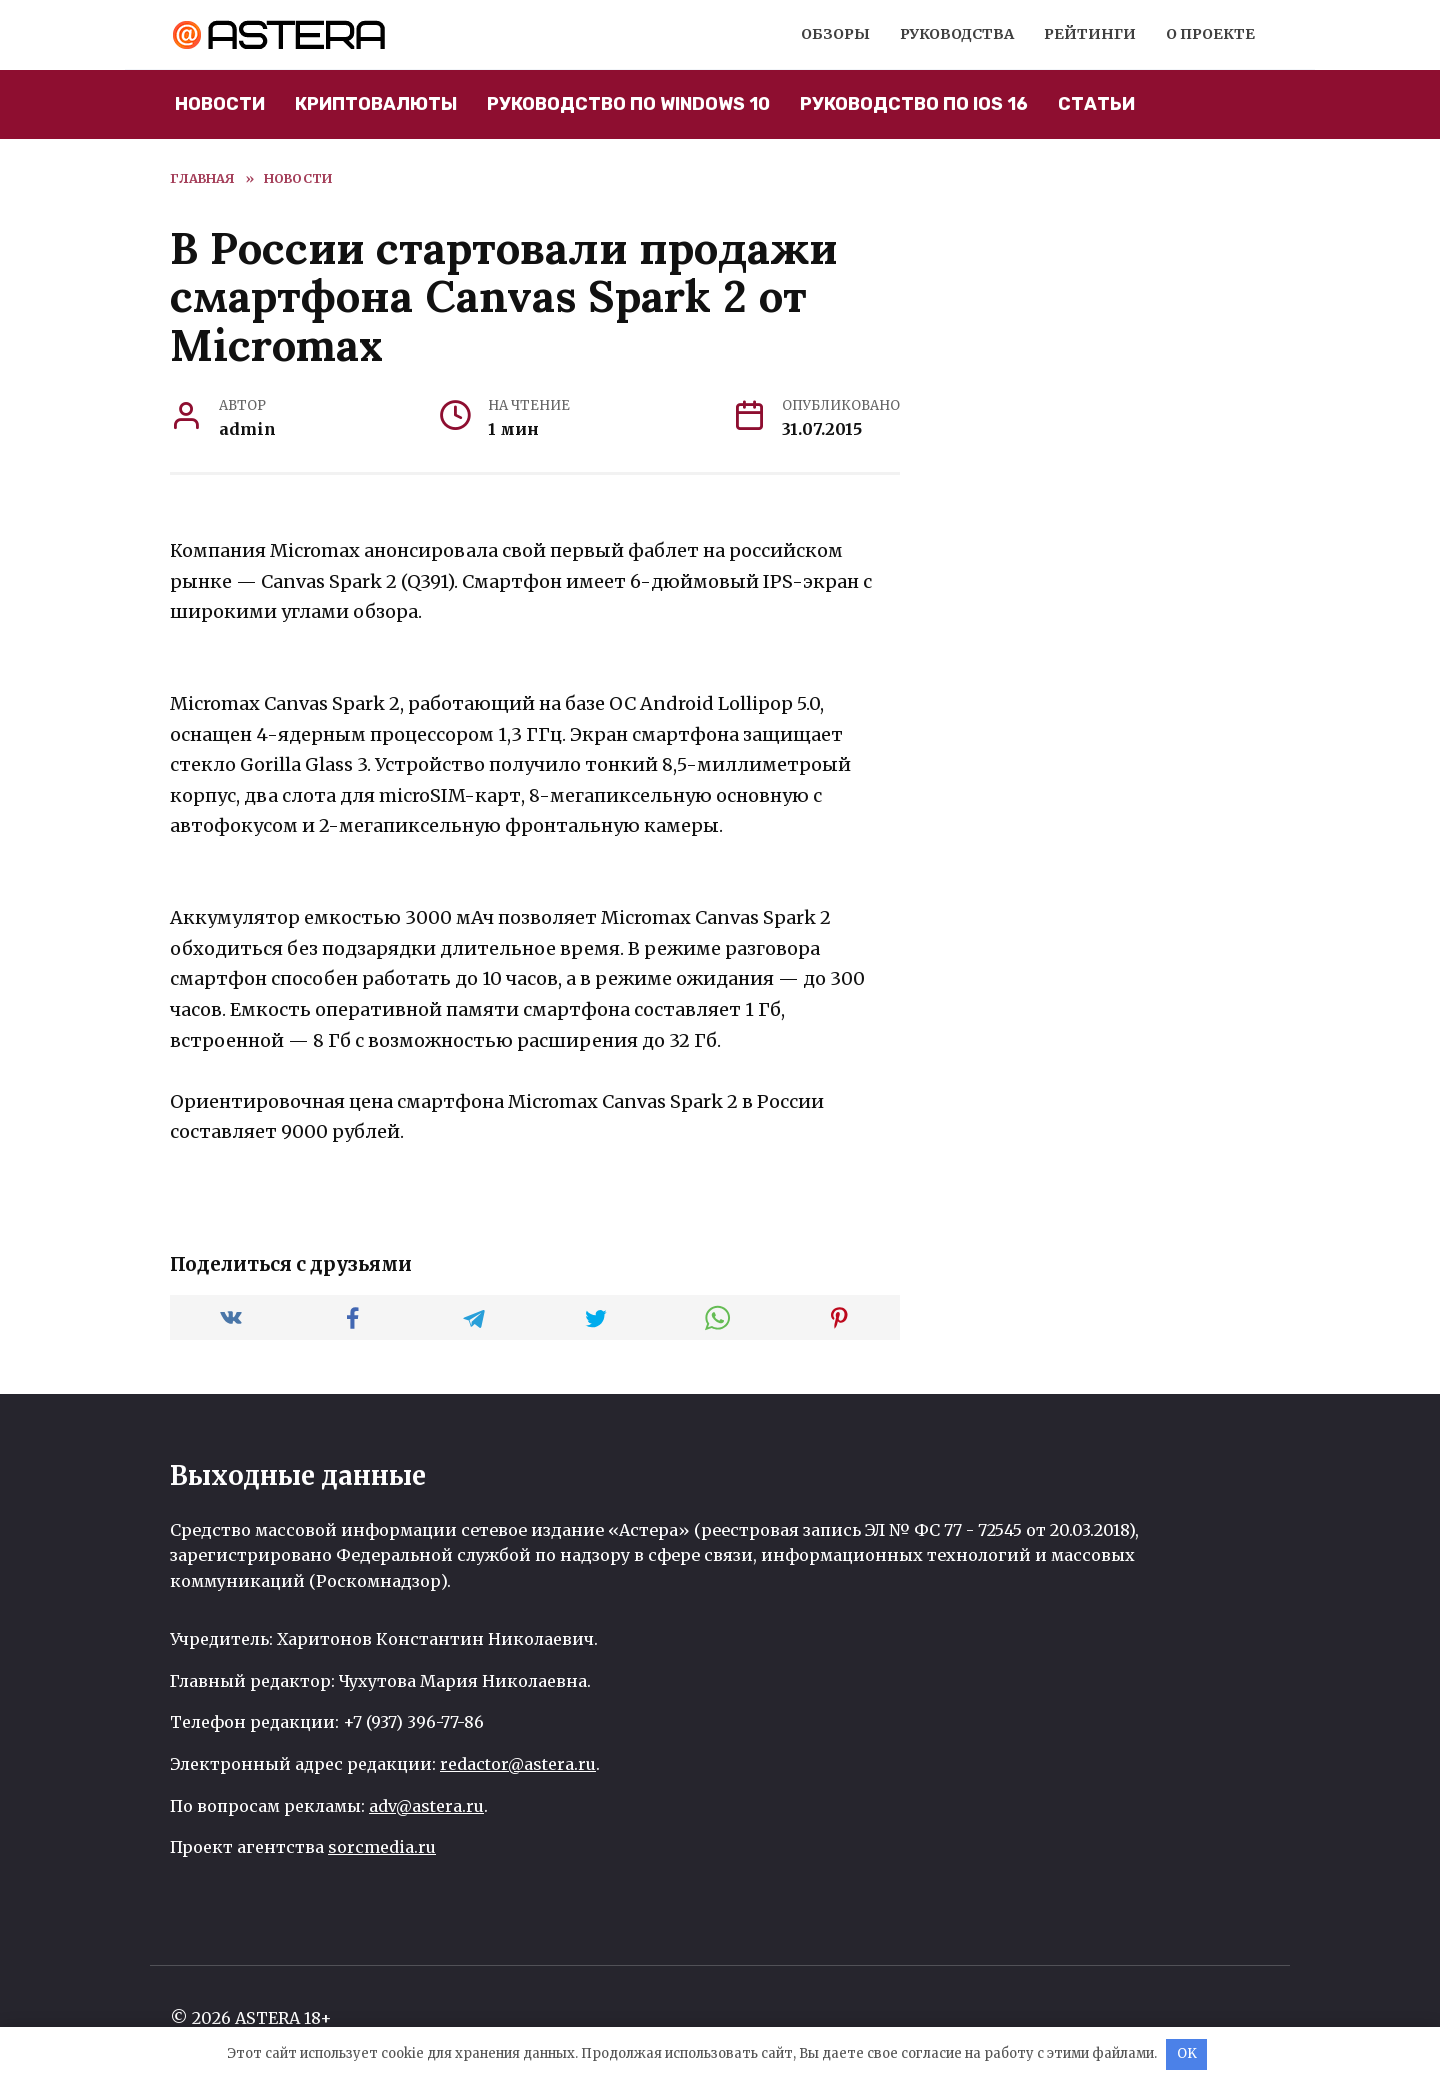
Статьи (1096, 104)
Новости (220, 104)
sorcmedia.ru (382, 1847)
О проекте (1210, 34)
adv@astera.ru (426, 1806)
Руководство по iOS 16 (914, 104)
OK (1187, 2053)
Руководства (957, 34)
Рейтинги (1090, 34)
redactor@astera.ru (518, 1764)
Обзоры (835, 34)
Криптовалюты (376, 104)
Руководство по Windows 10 (628, 104)
